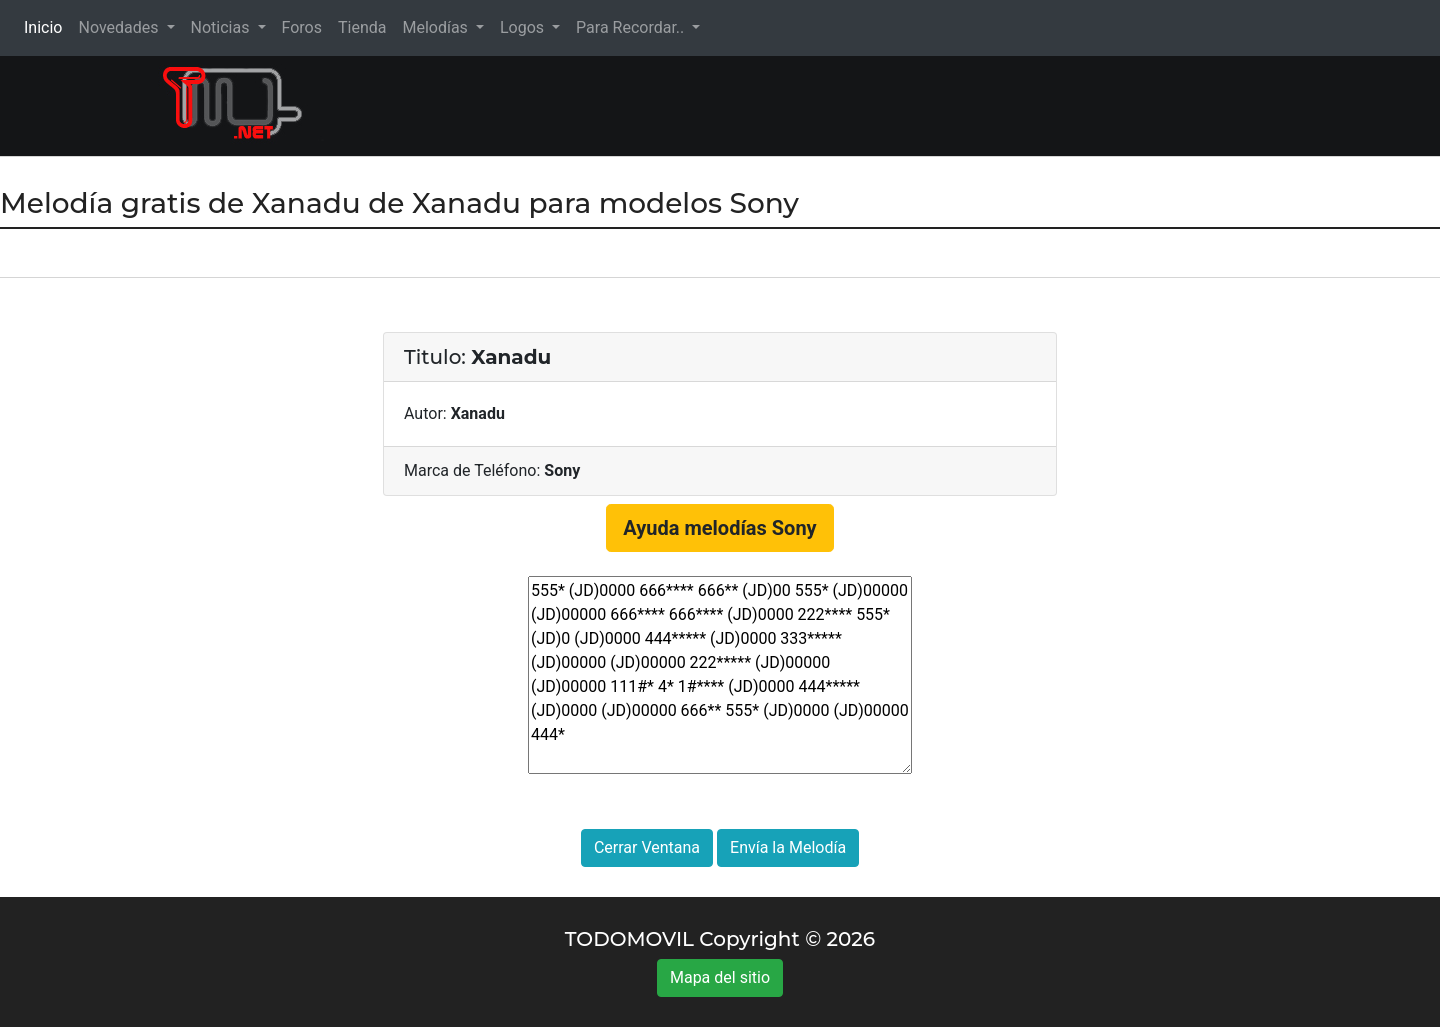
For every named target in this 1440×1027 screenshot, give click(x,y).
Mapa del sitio (720, 977)
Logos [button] (524, 27)
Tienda (362, 27)
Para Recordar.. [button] (632, 27)
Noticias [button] (222, 27)
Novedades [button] (120, 27)
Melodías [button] (436, 27)
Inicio (47, 26)
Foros (302, 27)
